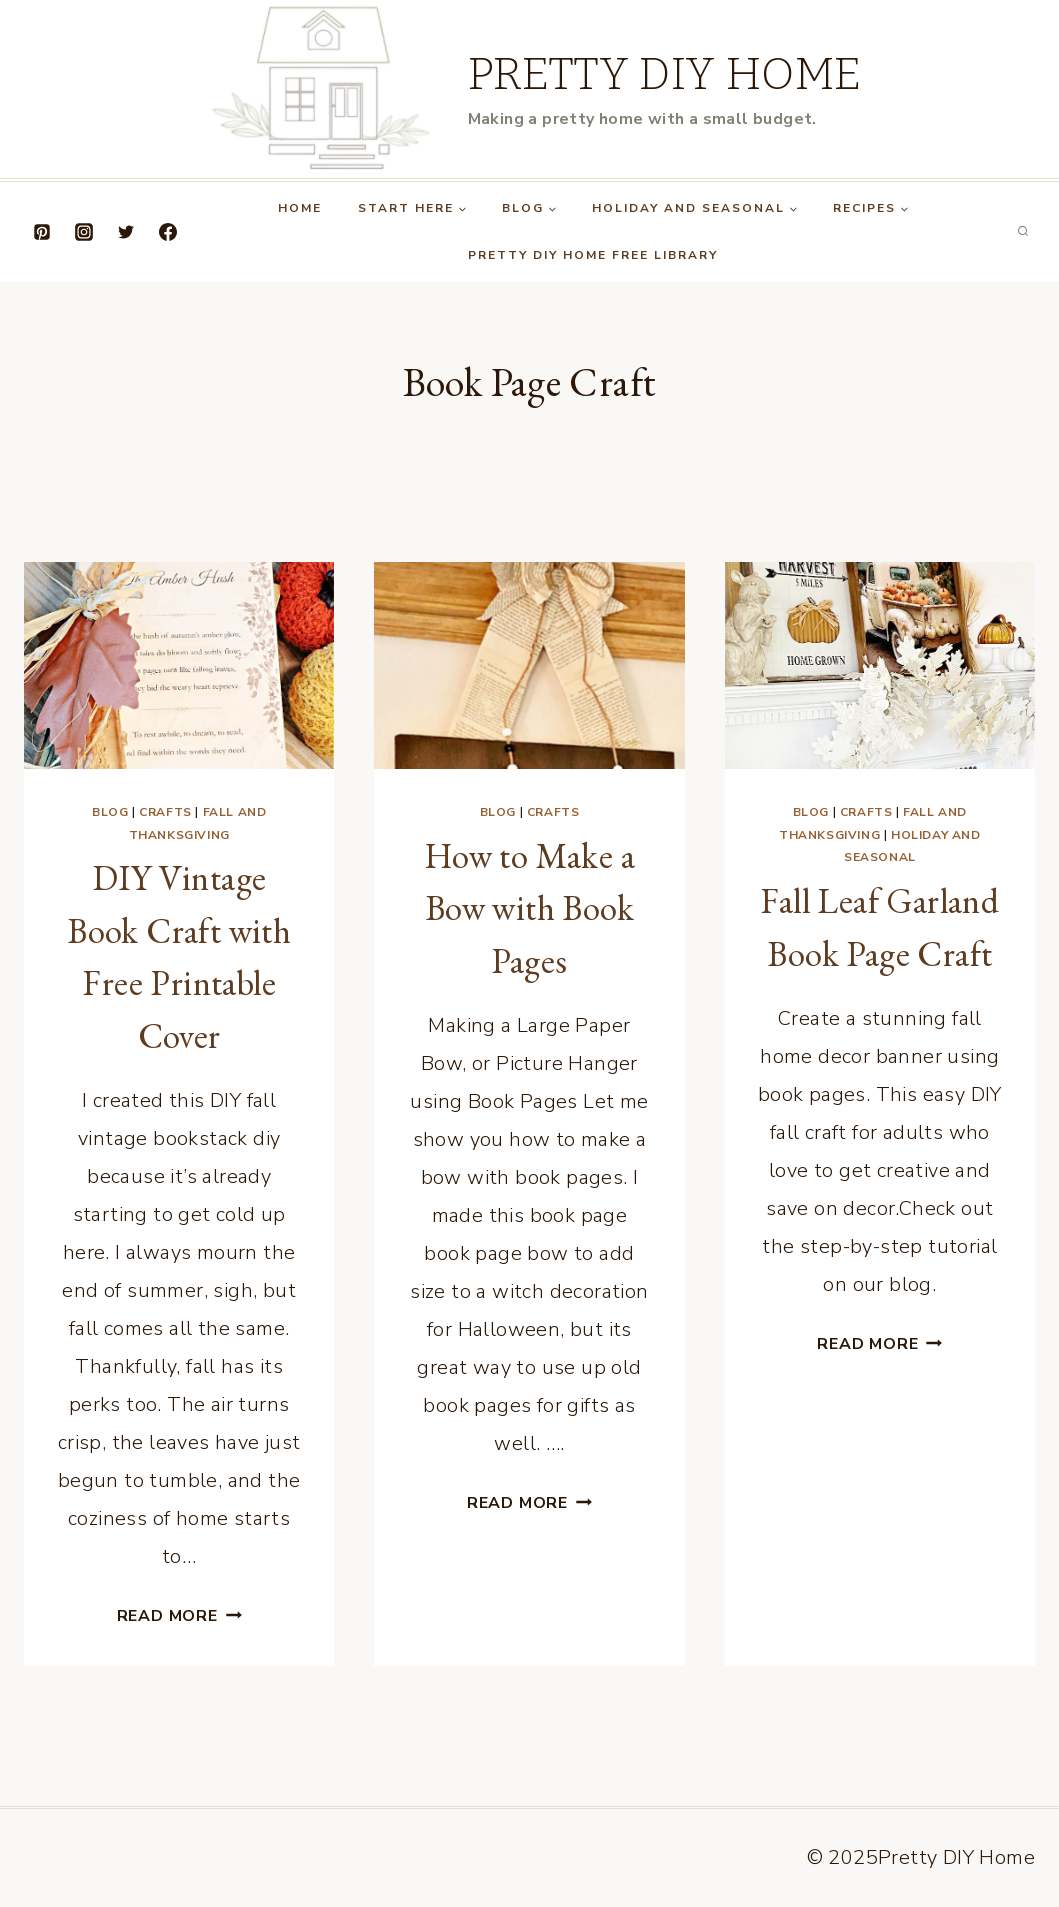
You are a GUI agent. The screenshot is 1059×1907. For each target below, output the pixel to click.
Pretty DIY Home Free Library (593, 255)
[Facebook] (168, 232)
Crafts (165, 812)
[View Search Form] (1023, 232)
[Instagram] (84, 232)
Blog (110, 812)
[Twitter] (126, 232)
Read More (179, 1616)
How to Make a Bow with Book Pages (529, 908)
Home (300, 208)
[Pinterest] (42, 232)
